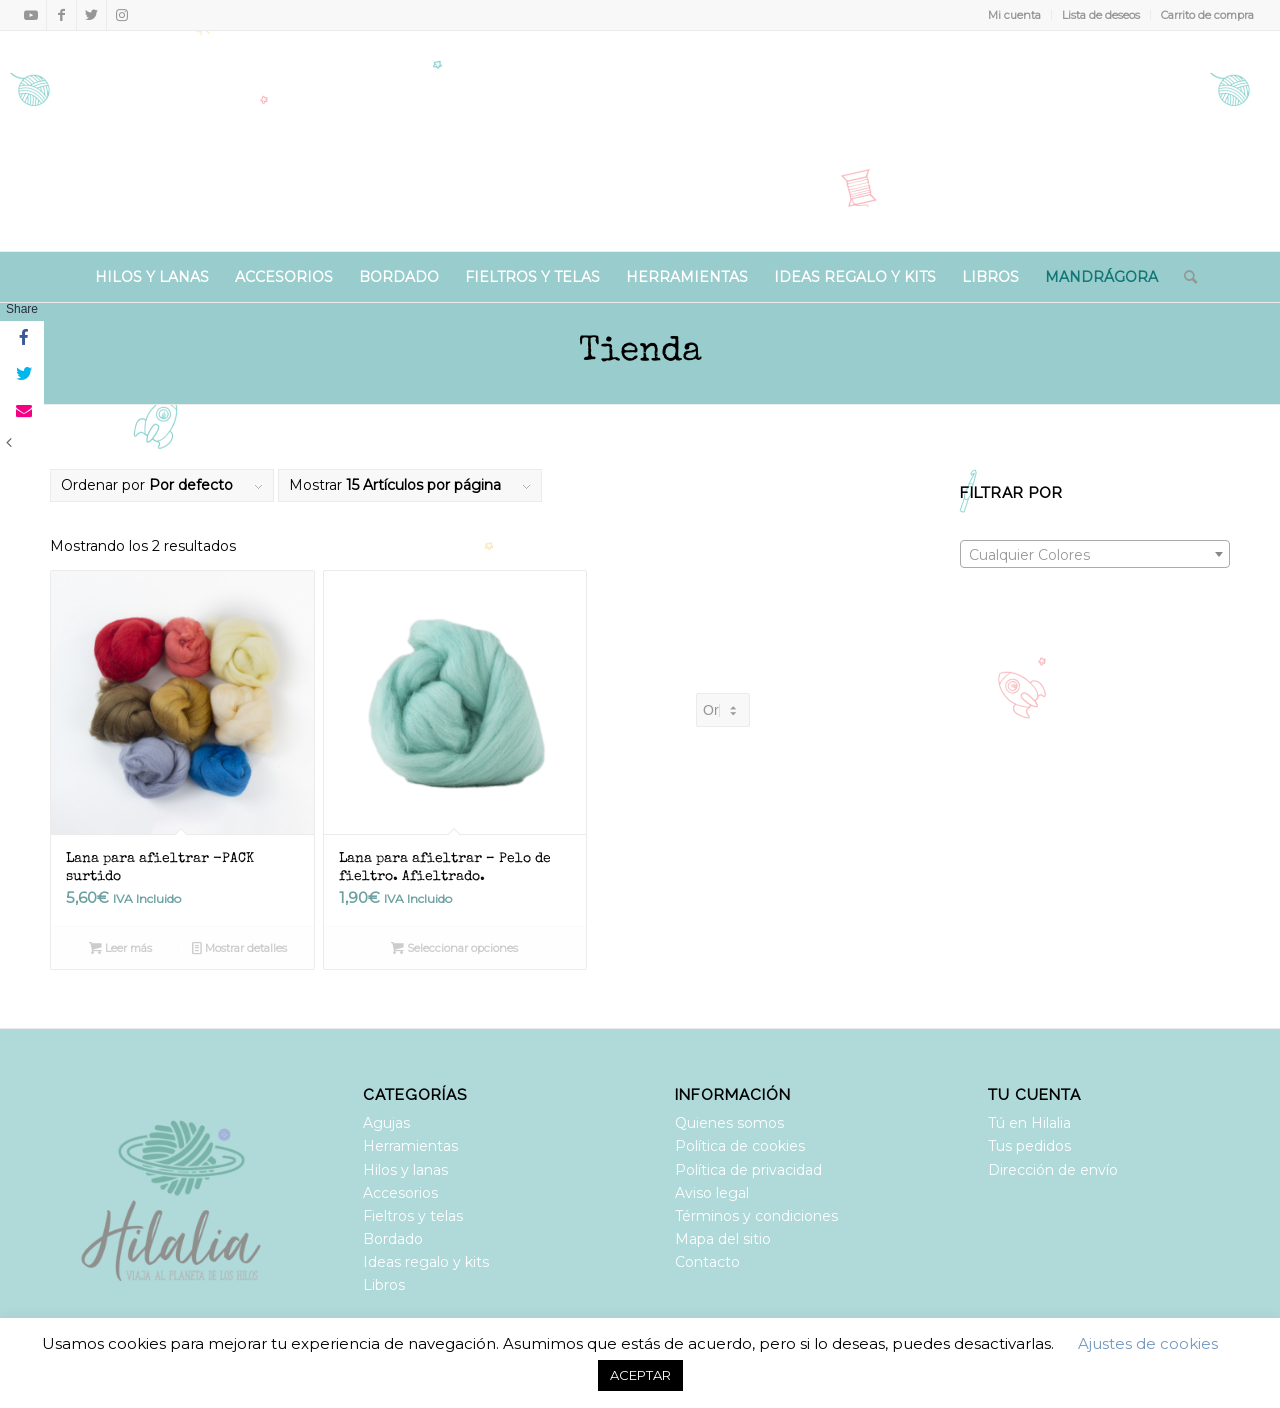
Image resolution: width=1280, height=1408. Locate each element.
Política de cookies (740, 1146)
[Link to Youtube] (31, 15)
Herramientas (410, 1146)
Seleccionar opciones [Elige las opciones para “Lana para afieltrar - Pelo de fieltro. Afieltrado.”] (454, 948)
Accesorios (400, 1193)
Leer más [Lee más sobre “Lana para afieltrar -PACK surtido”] (120, 948)
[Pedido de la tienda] (723, 710)
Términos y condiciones (756, 1216)
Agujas (386, 1123)
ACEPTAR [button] (640, 1375)
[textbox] (1095, 555)
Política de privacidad (748, 1170)
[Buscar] (1184, 277)
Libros (384, 1285)
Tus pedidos (1029, 1146)
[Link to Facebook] (61, 15)
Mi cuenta (1014, 15)
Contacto (707, 1262)
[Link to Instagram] (122, 15)
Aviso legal (712, 1193)
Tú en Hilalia (1029, 1123)
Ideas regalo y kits (426, 1262)
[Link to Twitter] (91, 15)
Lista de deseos (1101, 15)
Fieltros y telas (413, 1216)
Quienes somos (729, 1123)
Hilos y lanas (405, 1170)
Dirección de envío (1053, 1170)
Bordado (393, 1239)
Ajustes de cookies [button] (1148, 1343)
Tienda (640, 352)
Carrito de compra (1207, 15)
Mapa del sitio (723, 1239)
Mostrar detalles (239, 948)
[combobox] (1095, 554)
